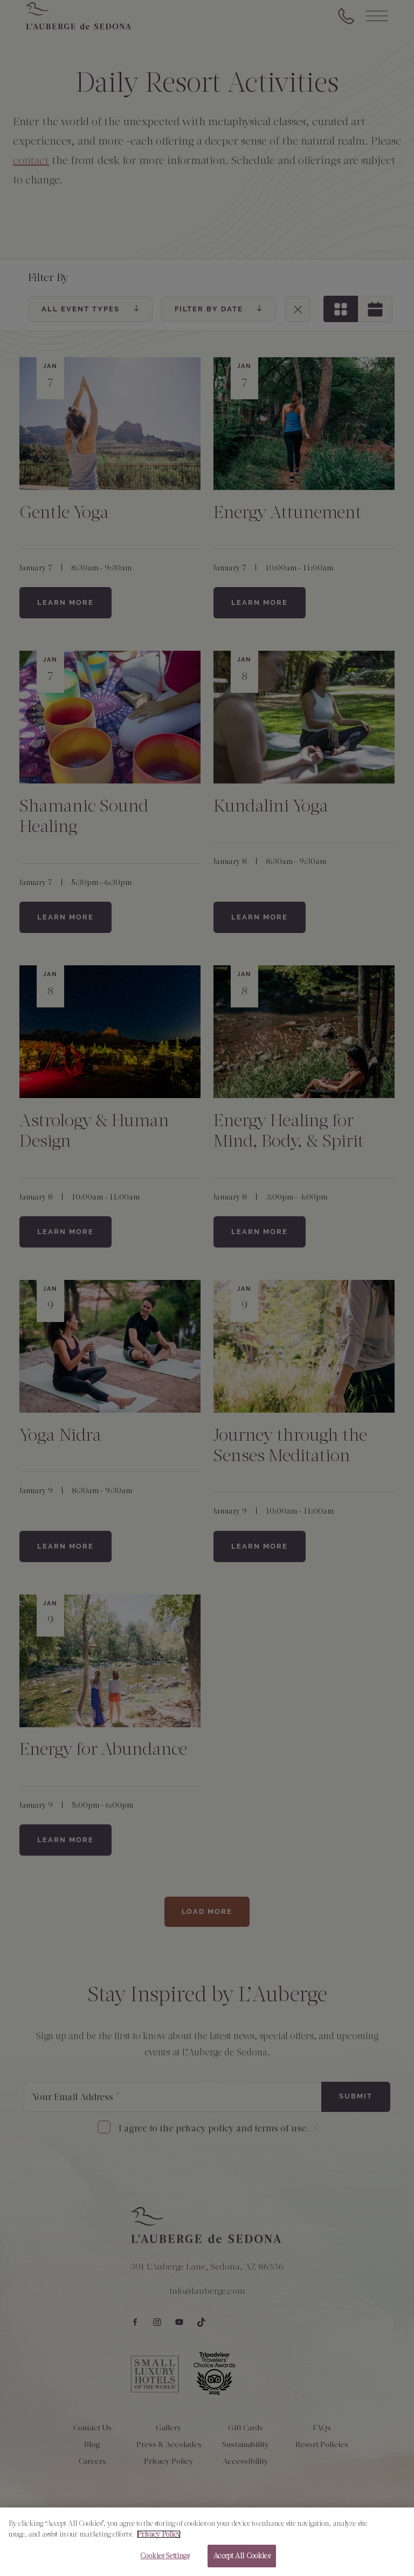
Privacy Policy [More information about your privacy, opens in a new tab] (159, 2539)
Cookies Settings (164, 2561)
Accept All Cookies (241, 2561)
